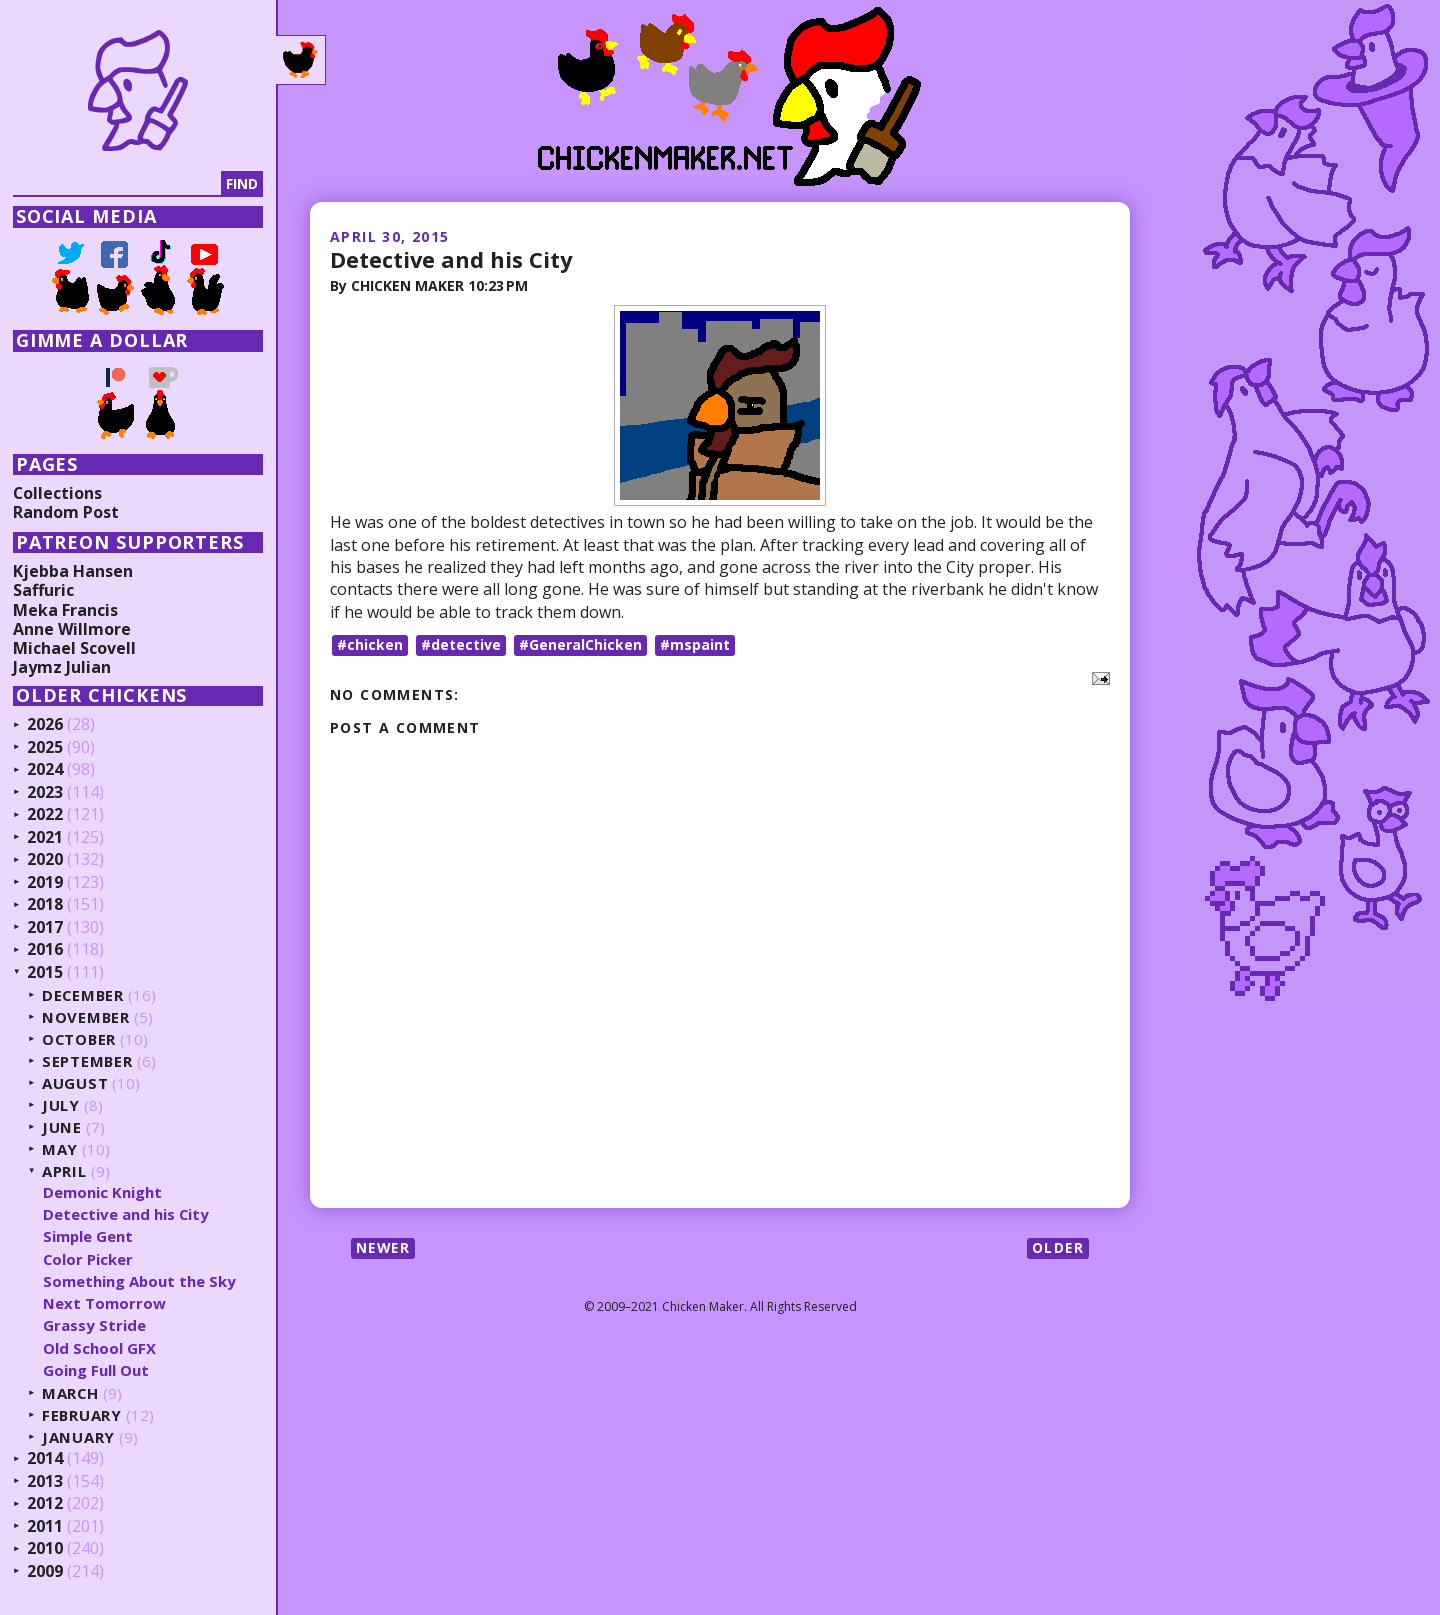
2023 (47, 793)
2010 (47, 1549)
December (86, 995)
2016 (47, 950)
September (90, 1061)
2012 (47, 1504)
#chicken (370, 643)
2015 (47, 973)
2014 (47, 1459)
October (82, 1039)
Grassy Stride (96, 1325)
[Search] (119, 184)
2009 (47, 1572)
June (64, 1127)
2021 (47, 838)
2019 (47, 883)
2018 (47, 905)
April (66, 1171)
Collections (60, 493)
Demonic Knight (104, 1192)
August (77, 1083)
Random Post (68, 512)
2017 (47, 928)
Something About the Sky (142, 1281)
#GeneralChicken (580, 643)
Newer (384, 1246)
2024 (47, 770)
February (84, 1415)
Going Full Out (98, 1370)
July (63, 1105)
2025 (47, 748)
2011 (47, 1527)
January (80, 1437)
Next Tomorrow (106, 1303)
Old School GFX (101, 1348)
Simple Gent (90, 1236)
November (88, 1017)
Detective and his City (452, 259)
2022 (47, 815)
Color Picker (90, 1259)
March (73, 1393)
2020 (47, 860)
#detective (461, 643)
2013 (47, 1482)
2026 (47, 725)
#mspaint (695, 643)
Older (1057, 1246)
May (62, 1149)
